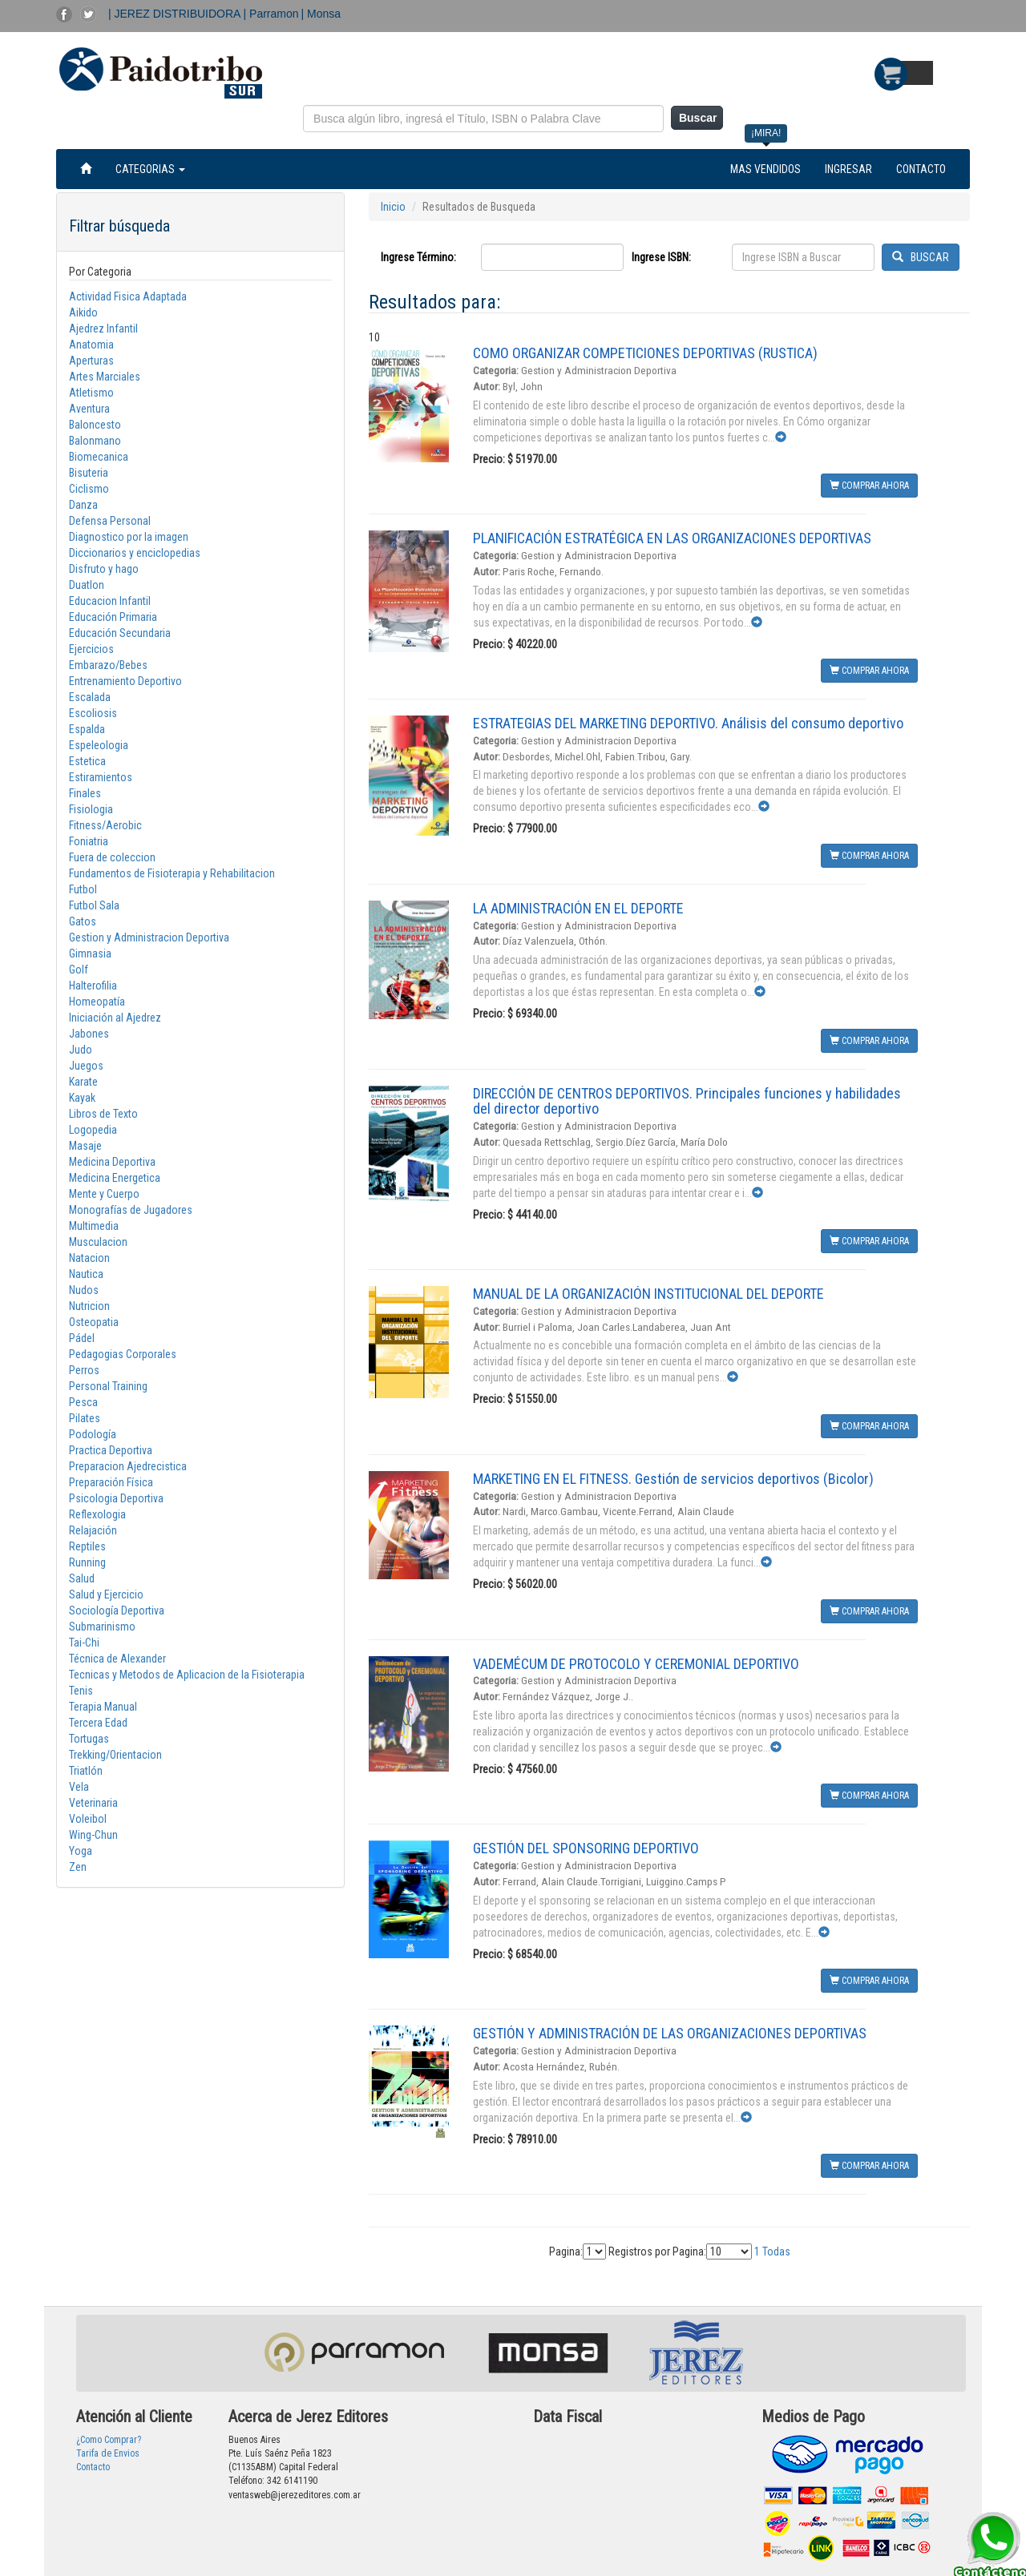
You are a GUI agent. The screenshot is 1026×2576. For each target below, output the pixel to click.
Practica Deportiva (110, 1450)
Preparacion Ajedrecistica (128, 1466)
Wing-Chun (93, 1834)
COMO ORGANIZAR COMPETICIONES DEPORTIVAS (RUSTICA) (645, 353)
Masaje (85, 1145)
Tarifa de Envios (107, 2453)
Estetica (87, 761)
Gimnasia (90, 953)
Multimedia (94, 1225)
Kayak (82, 1097)
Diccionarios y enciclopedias (134, 552)
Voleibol (88, 1818)
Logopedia (93, 1129)
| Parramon (271, 13)
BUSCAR (920, 257)
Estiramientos (100, 777)
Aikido (83, 312)
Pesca (83, 1402)
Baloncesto (95, 424)
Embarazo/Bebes (108, 665)
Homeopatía (97, 1001)
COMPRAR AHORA (869, 485)
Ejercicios (91, 649)
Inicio (393, 206)
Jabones (89, 1033)
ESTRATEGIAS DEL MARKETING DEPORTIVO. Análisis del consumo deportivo (688, 723)
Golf (78, 969)
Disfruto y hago (104, 568)
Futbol (83, 889)
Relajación (93, 1530)
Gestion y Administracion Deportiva (149, 937)
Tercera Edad (98, 1722)
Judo (80, 1049)
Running (87, 1562)
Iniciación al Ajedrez (115, 1017)
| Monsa (321, 13)
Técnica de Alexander (117, 1658)
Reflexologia (97, 1514)
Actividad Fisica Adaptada (128, 296)
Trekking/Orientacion (115, 1754)
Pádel (82, 1338)
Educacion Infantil (110, 601)
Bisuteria (88, 472)
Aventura (89, 408)
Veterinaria (93, 1802)
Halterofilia (93, 985)
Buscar (698, 117)
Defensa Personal (110, 520)
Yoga (80, 1850)
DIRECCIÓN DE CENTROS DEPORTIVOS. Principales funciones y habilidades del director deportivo (687, 1101)
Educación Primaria (113, 617)
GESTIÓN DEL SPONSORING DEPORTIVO (586, 1848)
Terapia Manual (103, 1706)
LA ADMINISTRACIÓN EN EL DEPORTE (578, 908)
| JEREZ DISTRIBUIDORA (176, 13)
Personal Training (108, 1386)
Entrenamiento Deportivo (125, 681)
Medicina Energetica (114, 1177)
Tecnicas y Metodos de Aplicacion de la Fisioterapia (187, 1674)
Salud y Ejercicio (106, 1594)
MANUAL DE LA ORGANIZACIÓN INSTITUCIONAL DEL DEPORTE (648, 1293)
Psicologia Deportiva (116, 1498)
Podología (92, 1434)
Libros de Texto (103, 1113)
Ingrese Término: (418, 257)
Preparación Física (111, 1482)
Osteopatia (94, 1322)
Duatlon (86, 584)
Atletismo (91, 392)
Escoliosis (93, 713)
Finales (85, 793)
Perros (84, 1370)
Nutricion (89, 1306)
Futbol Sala (94, 905)
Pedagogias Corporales (122, 1354)
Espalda (87, 729)
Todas (776, 2251)
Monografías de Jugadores (130, 1209)
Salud (82, 1578)
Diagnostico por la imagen (128, 536)
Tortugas (89, 1738)
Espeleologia (98, 745)
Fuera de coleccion (112, 857)
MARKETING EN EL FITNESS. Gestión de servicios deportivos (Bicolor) (673, 1478)
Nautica (86, 1274)
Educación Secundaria (120, 633)
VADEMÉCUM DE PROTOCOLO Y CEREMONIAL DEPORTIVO (636, 1663)
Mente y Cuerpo (104, 1193)
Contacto (93, 2467)
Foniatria (88, 841)
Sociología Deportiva (116, 1610)
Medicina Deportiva (112, 1161)
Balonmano (95, 440)
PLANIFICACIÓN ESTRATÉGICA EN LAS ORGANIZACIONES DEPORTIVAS (672, 538)
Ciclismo (89, 488)
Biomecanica (98, 456)
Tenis (81, 1690)
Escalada (90, 697)
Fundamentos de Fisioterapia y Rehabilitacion (172, 873)
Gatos (82, 921)
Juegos (86, 1065)
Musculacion (98, 1242)
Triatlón (86, 1770)
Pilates (84, 1418)
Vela (79, 1786)
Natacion (89, 1258)
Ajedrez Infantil (103, 328)
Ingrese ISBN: (661, 257)
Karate (83, 1081)
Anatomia (91, 344)
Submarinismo (102, 1626)
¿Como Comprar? (108, 2439)
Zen (78, 1866)
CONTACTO (921, 169)
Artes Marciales (104, 376)
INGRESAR (848, 169)
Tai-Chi (84, 1642)
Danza (83, 504)
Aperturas (91, 360)
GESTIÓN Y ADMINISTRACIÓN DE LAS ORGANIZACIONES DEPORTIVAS (669, 2033)
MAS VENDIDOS (765, 169)
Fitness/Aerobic (105, 825)
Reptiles (87, 1546)
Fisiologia (91, 809)
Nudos (84, 1290)
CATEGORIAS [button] (150, 169)
